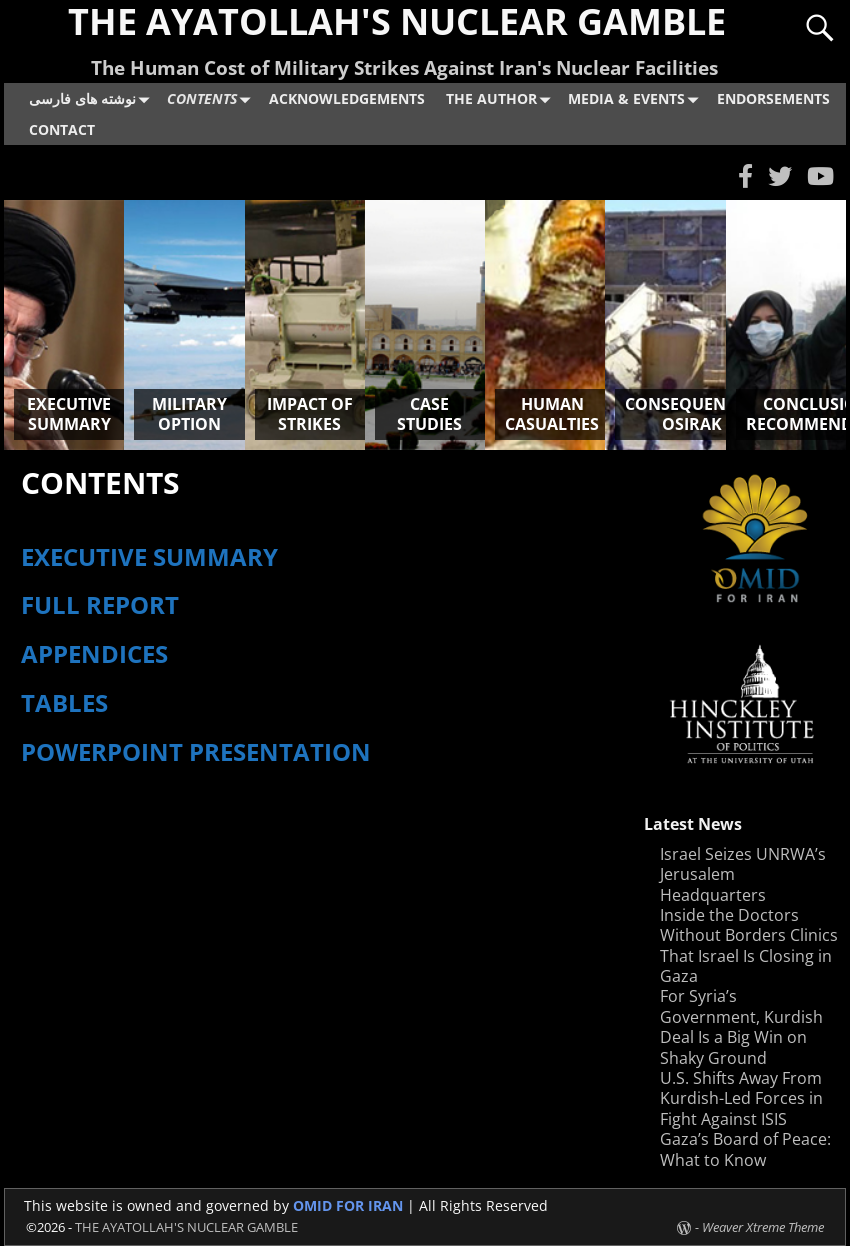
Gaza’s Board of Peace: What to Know (745, 1149)
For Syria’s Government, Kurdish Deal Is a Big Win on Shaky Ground (741, 1026)
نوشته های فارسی (93, 98)
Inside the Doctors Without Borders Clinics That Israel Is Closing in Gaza (749, 945)
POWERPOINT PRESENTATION (199, 751)
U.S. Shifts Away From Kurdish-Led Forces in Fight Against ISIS (741, 1098)
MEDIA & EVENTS (637, 98)
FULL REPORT (100, 604)
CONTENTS (212, 98)
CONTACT (62, 129)
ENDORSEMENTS (773, 98)
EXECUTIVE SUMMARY (149, 556)
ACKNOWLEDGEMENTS (347, 98)
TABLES (64, 702)
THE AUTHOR (502, 98)
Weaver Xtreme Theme (763, 1227)
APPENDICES (94, 653)
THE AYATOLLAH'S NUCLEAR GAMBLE (186, 1227)
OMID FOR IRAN (350, 1205)
